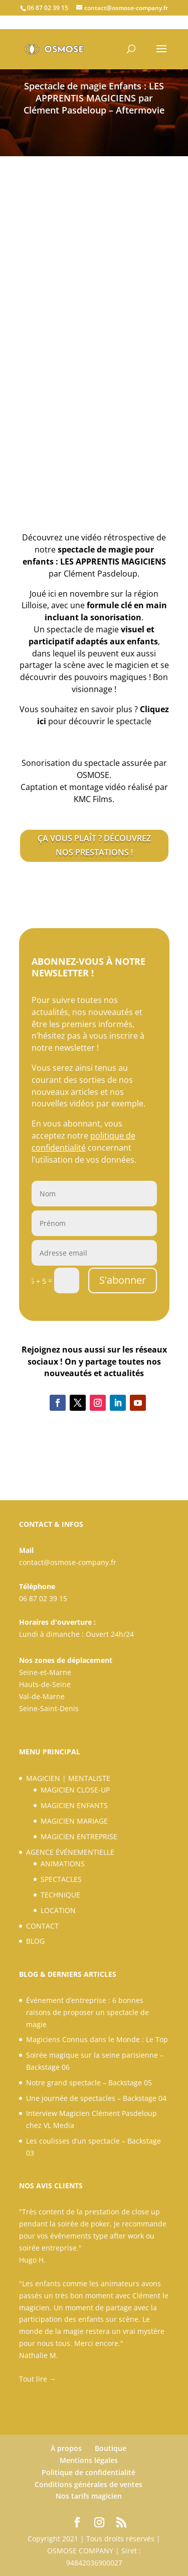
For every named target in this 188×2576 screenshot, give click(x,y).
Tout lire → (37, 2379)
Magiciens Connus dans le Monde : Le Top (97, 2039)
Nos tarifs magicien (89, 2496)
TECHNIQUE (60, 1894)
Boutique (110, 2448)
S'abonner (122, 1280)
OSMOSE (93, 774)
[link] (93, 799)
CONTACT (42, 1926)
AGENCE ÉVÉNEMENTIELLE (70, 1852)
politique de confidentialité (83, 1141)
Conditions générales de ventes (88, 2484)
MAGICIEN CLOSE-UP (75, 1790)
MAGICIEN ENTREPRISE (79, 1836)
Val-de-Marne (42, 1696)
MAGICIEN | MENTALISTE (68, 1778)
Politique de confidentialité (88, 2472)
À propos (66, 2448)
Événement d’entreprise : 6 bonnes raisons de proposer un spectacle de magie (87, 2012)
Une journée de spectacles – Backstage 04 (96, 2098)
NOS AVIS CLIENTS (51, 2185)
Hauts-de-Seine (45, 1684)
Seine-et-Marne (45, 1672)
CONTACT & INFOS (51, 1524)
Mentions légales (89, 2460)
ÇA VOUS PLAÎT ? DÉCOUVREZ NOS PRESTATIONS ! (94, 845)
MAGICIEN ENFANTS (74, 1805)
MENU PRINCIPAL (49, 1751)
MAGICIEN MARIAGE (74, 1821)
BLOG (35, 1941)
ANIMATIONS (63, 1863)
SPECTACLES (61, 1879)
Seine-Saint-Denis (49, 1708)
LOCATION (58, 1910)
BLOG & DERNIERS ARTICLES (67, 1974)
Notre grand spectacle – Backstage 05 (89, 2082)
